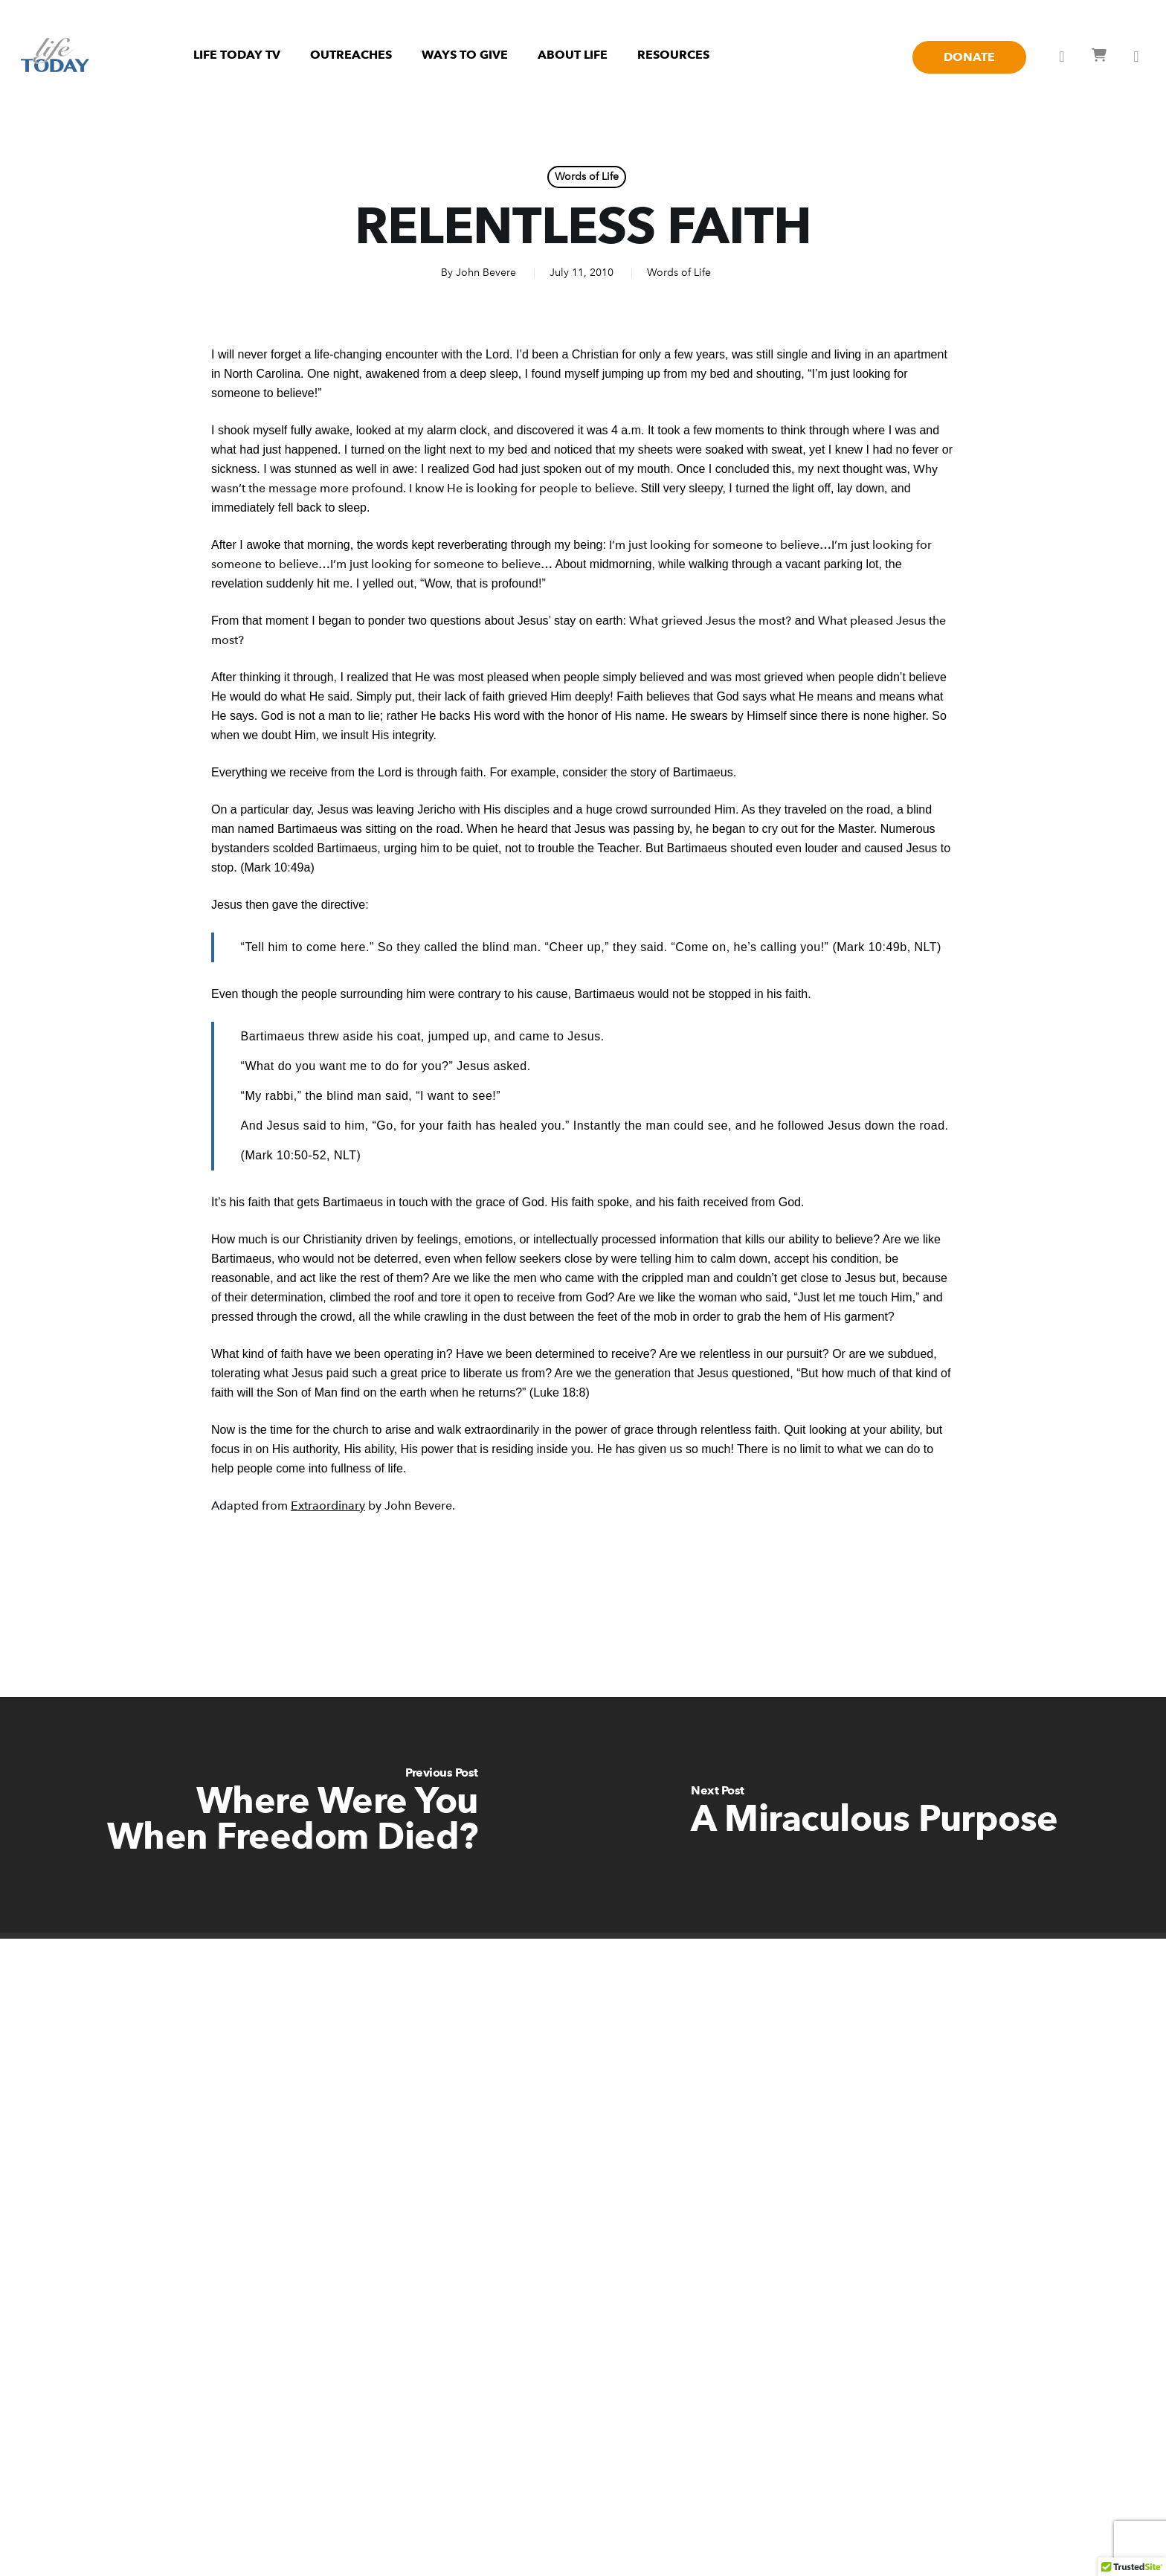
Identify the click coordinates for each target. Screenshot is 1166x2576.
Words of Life (587, 176)
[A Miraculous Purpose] (874, 1815)
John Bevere (486, 272)
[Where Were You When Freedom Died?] (291, 1815)
